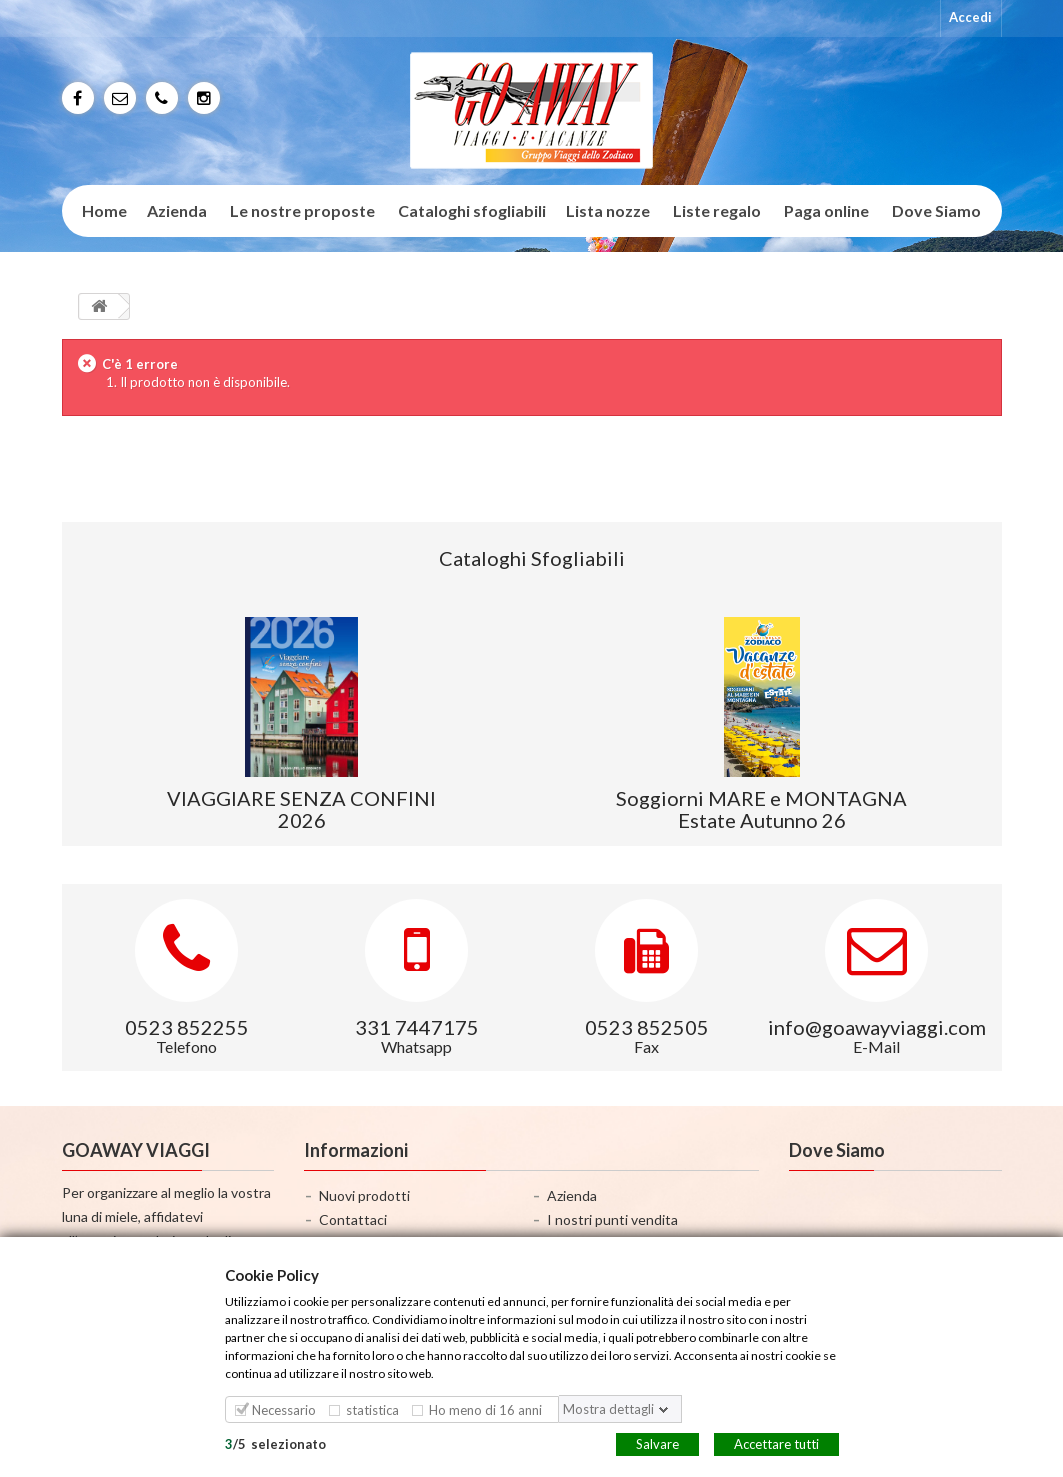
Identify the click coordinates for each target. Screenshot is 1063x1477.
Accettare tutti (776, 1443)
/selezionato (275, 1443)
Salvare (657, 1443)
